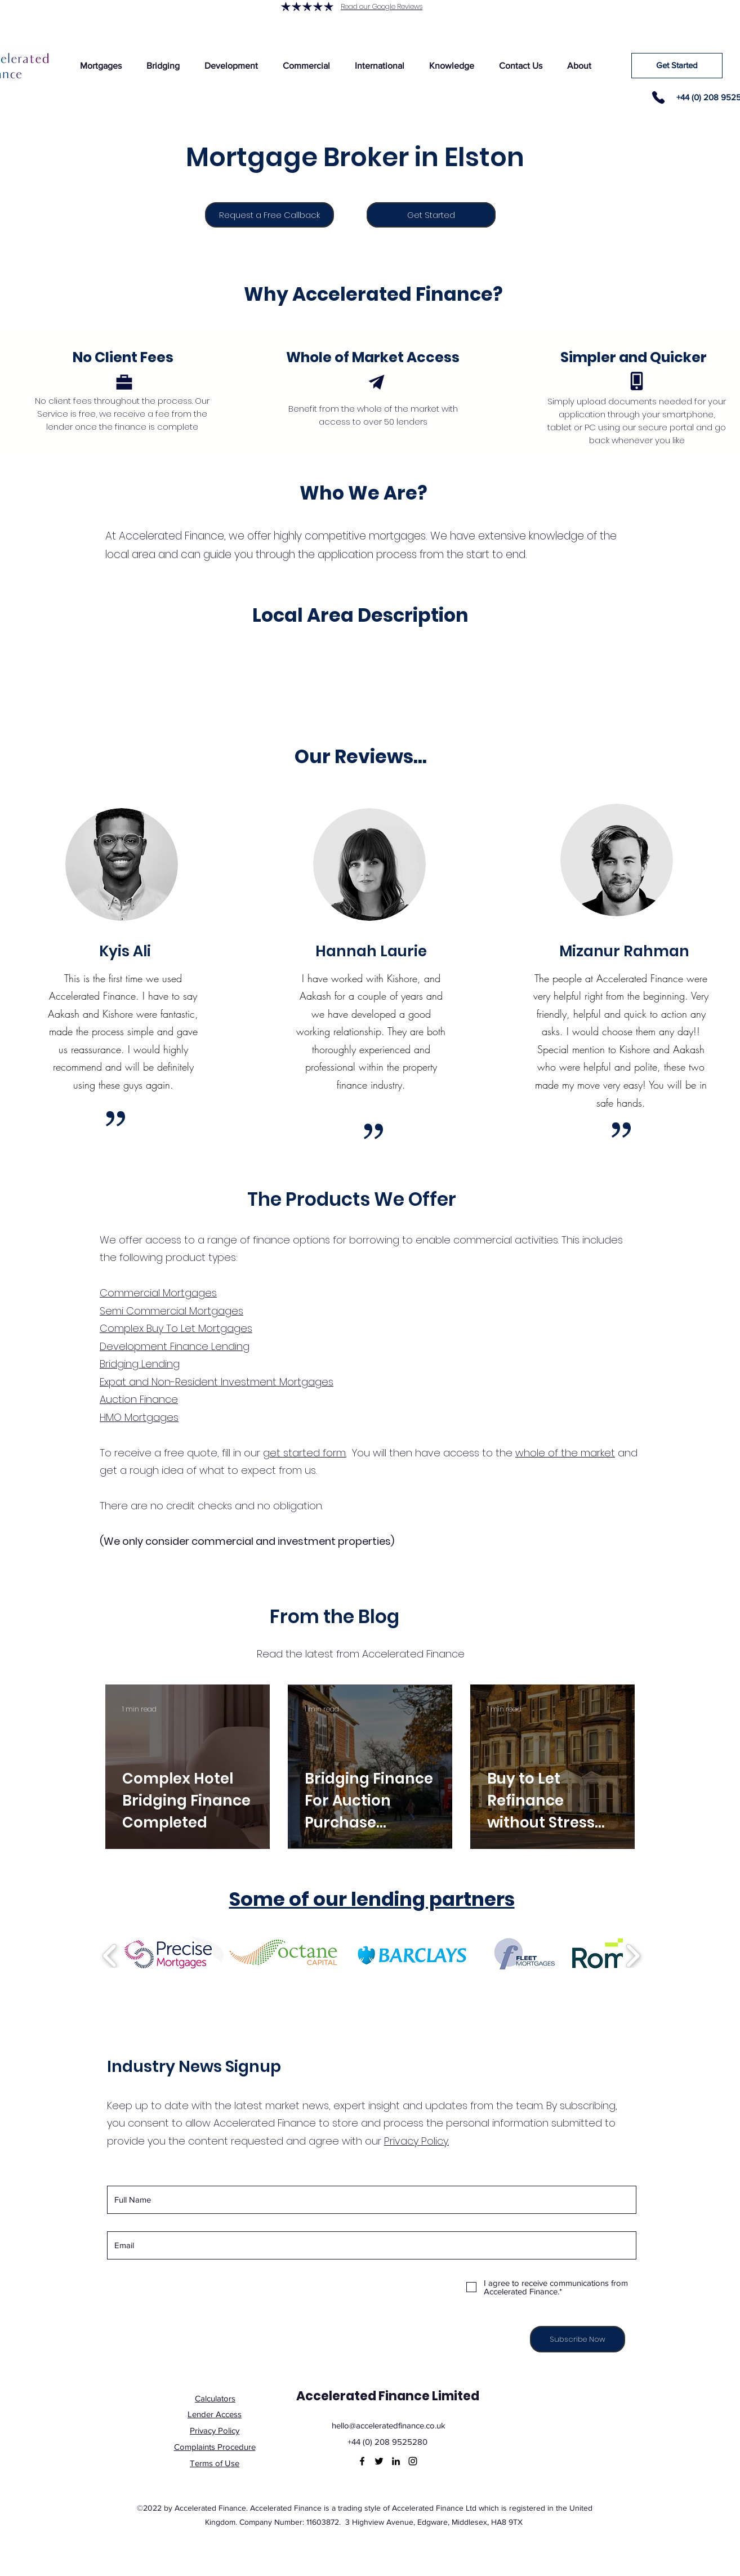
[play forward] (632, 1956)
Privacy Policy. (416, 2141)
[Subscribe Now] (577, 2339)
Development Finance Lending (174, 1346)
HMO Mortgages (139, 1417)
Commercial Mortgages (158, 1293)
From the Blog (334, 1616)
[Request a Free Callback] (269, 215)
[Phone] (658, 97)
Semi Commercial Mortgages (171, 1311)
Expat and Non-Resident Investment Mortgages (216, 1382)
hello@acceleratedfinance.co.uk (388, 2425)
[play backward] (110, 1956)
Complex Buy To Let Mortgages (176, 1328)
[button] (100, 65)
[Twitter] (379, 2461)
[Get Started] (677, 65)
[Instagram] (412, 2461)
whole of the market (565, 1453)
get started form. (304, 1453)
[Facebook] (362, 2461)
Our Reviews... (361, 756)
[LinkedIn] (396, 2461)
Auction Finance (139, 1399)
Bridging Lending (140, 1364)
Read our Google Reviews (381, 6)
